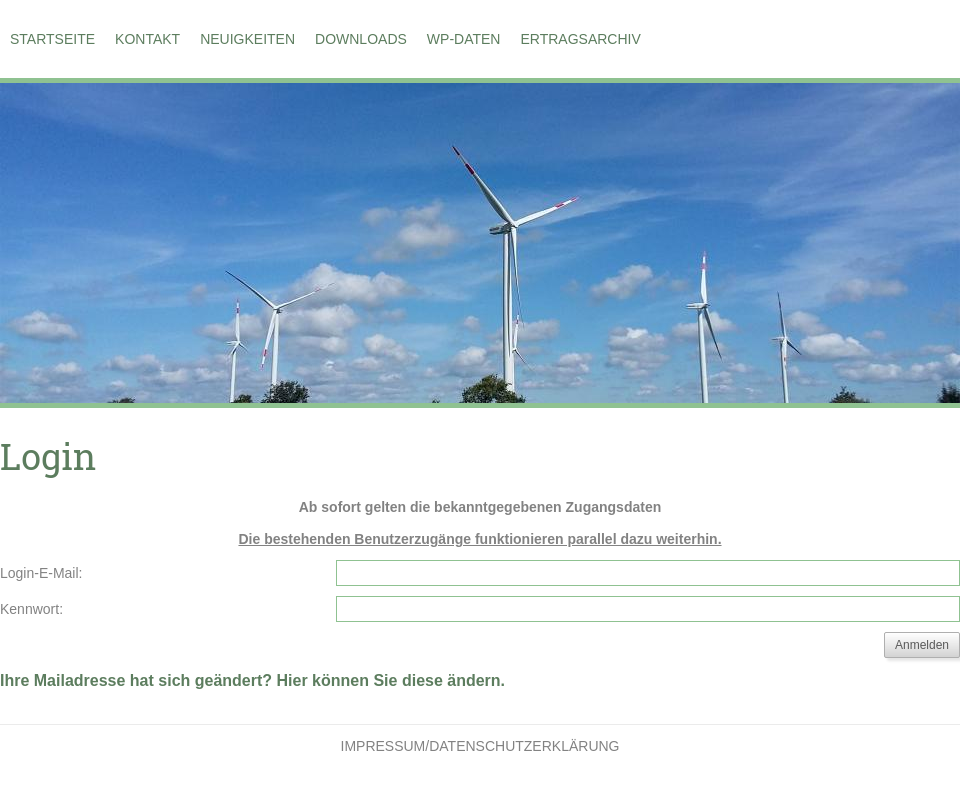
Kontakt (147, 39)
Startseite (52, 39)
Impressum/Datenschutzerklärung (480, 746)
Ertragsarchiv (580, 39)
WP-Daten (464, 39)
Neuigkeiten (247, 39)
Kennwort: (31, 609)
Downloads (361, 39)
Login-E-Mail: (41, 573)
